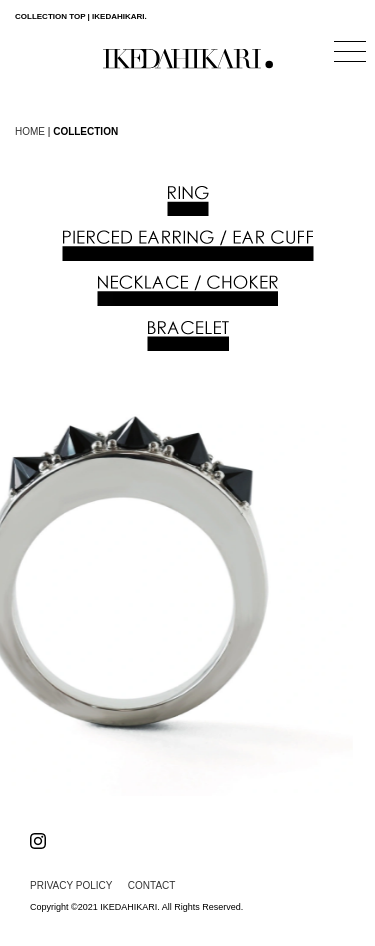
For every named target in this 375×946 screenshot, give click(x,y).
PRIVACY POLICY (71, 885)
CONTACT (152, 885)
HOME (30, 131)
